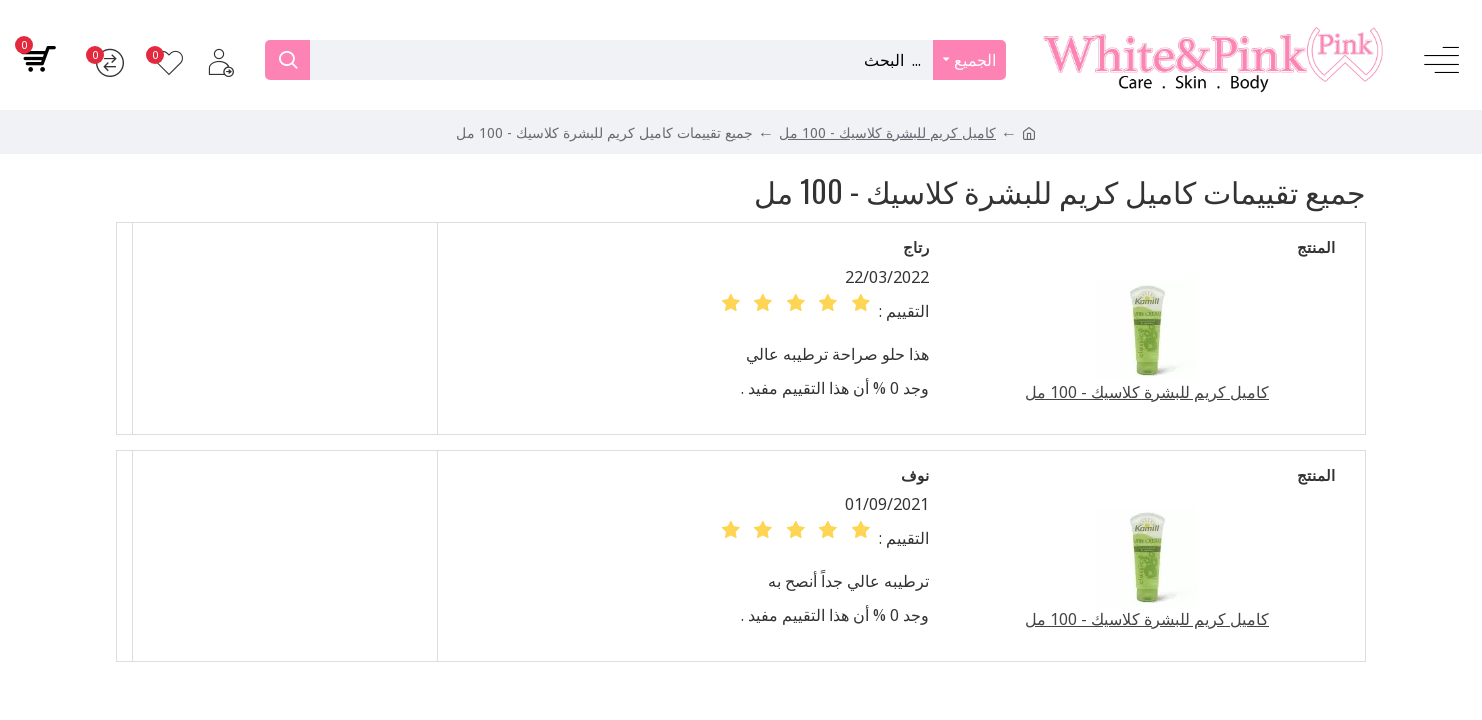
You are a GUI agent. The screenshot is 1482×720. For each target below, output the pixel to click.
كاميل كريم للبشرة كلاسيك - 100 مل (887, 132)
